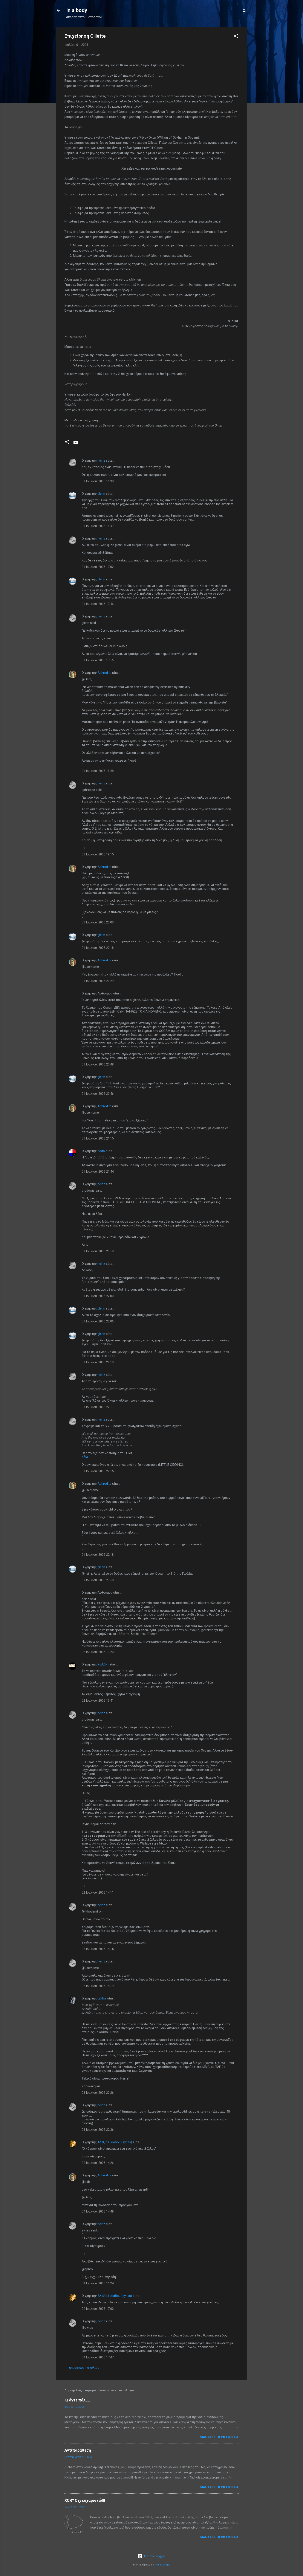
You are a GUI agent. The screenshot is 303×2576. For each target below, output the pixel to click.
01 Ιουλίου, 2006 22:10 (98, 1362)
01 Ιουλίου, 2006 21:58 (98, 1251)
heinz (101, 460)
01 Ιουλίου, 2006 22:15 (98, 1471)
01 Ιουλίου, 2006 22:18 (98, 1555)
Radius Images (162, 2564)
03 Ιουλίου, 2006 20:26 (98, 2093)
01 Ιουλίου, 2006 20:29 (98, 981)
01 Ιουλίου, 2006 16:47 (98, 526)
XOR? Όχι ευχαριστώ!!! (84, 2500)
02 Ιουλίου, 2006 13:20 (98, 1652)
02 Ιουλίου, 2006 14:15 (98, 1949)
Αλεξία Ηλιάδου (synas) (115, 2142)
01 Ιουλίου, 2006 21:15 (98, 1138)
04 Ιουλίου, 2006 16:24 (98, 2283)
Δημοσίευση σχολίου (84, 2368)
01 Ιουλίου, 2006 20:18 (98, 948)
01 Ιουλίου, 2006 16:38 (98, 481)
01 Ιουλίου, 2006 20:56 (98, 1094)
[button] (236, 36)
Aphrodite (104, 673)
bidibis (102, 1998)
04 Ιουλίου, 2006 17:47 (98, 2357)
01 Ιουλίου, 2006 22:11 (98, 1407)
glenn (101, 494)
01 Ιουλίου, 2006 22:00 (98, 1296)
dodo (101, 1151)
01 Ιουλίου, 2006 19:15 (98, 854)
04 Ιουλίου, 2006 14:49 (98, 2211)
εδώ (85, 1457)
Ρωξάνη (103, 1664)
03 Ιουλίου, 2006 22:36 (98, 2130)
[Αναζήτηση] (244, 11)
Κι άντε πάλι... (77, 2400)
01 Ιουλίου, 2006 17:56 (98, 660)
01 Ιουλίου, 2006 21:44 (98, 1172)
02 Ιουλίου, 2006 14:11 (98, 1892)
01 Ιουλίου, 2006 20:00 (98, 922)
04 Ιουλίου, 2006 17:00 (98, 2309)
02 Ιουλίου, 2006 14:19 (98, 1986)
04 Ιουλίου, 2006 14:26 (98, 2163)
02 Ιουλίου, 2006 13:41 (98, 1700)
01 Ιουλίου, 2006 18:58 (98, 771)
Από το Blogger (151, 2556)
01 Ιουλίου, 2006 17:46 (98, 604)
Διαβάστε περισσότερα (219, 2437)
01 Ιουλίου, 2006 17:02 (98, 567)
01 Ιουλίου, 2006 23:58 (98, 1580)
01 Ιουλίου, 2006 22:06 (98, 1321)
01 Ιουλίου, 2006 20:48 (98, 1064)
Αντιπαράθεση (77, 2450)
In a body (76, 10)
